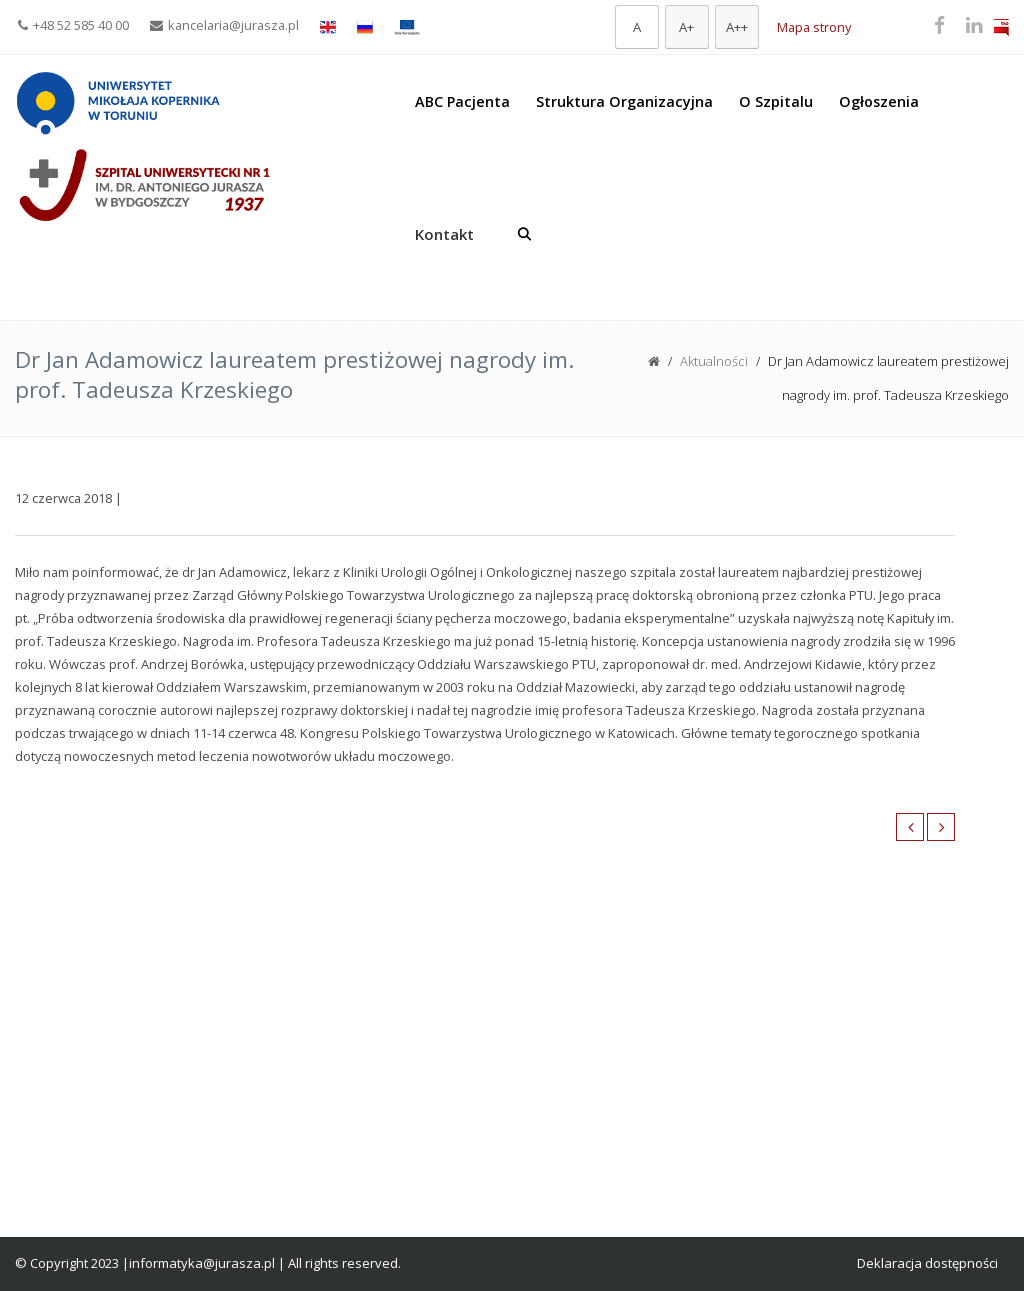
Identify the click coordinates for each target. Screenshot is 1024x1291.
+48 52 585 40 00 (73, 25)
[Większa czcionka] (687, 27)
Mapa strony (814, 27)
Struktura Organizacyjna (624, 101)
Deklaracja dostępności (927, 1263)
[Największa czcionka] (737, 27)
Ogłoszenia (879, 101)
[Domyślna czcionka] (637, 27)
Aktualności (714, 361)
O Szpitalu (776, 101)
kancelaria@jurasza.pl (224, 25)
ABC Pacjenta (462, 101)
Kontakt (444, 234)
